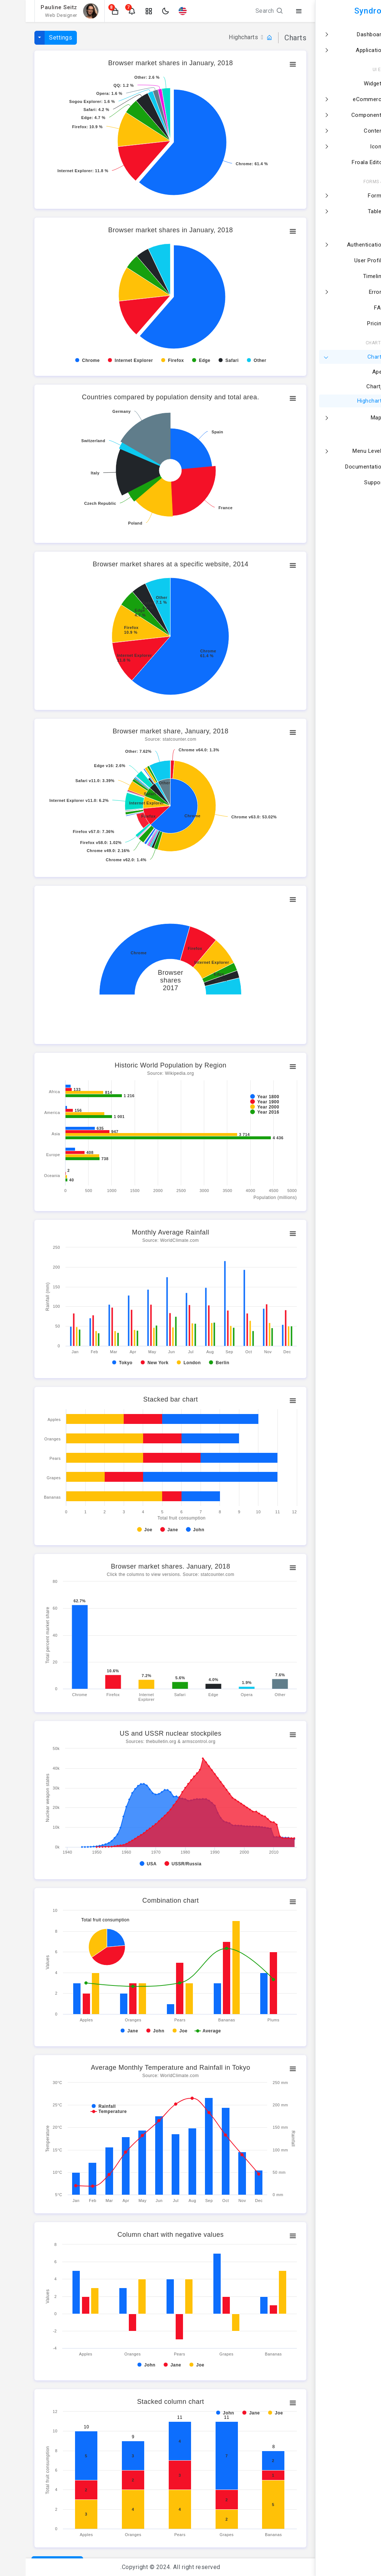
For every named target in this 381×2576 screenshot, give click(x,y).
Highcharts (351, 401)
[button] (89, 11)
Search (244, 10)
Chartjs (355, 386)
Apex (358, 372)
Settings (34, 37)
